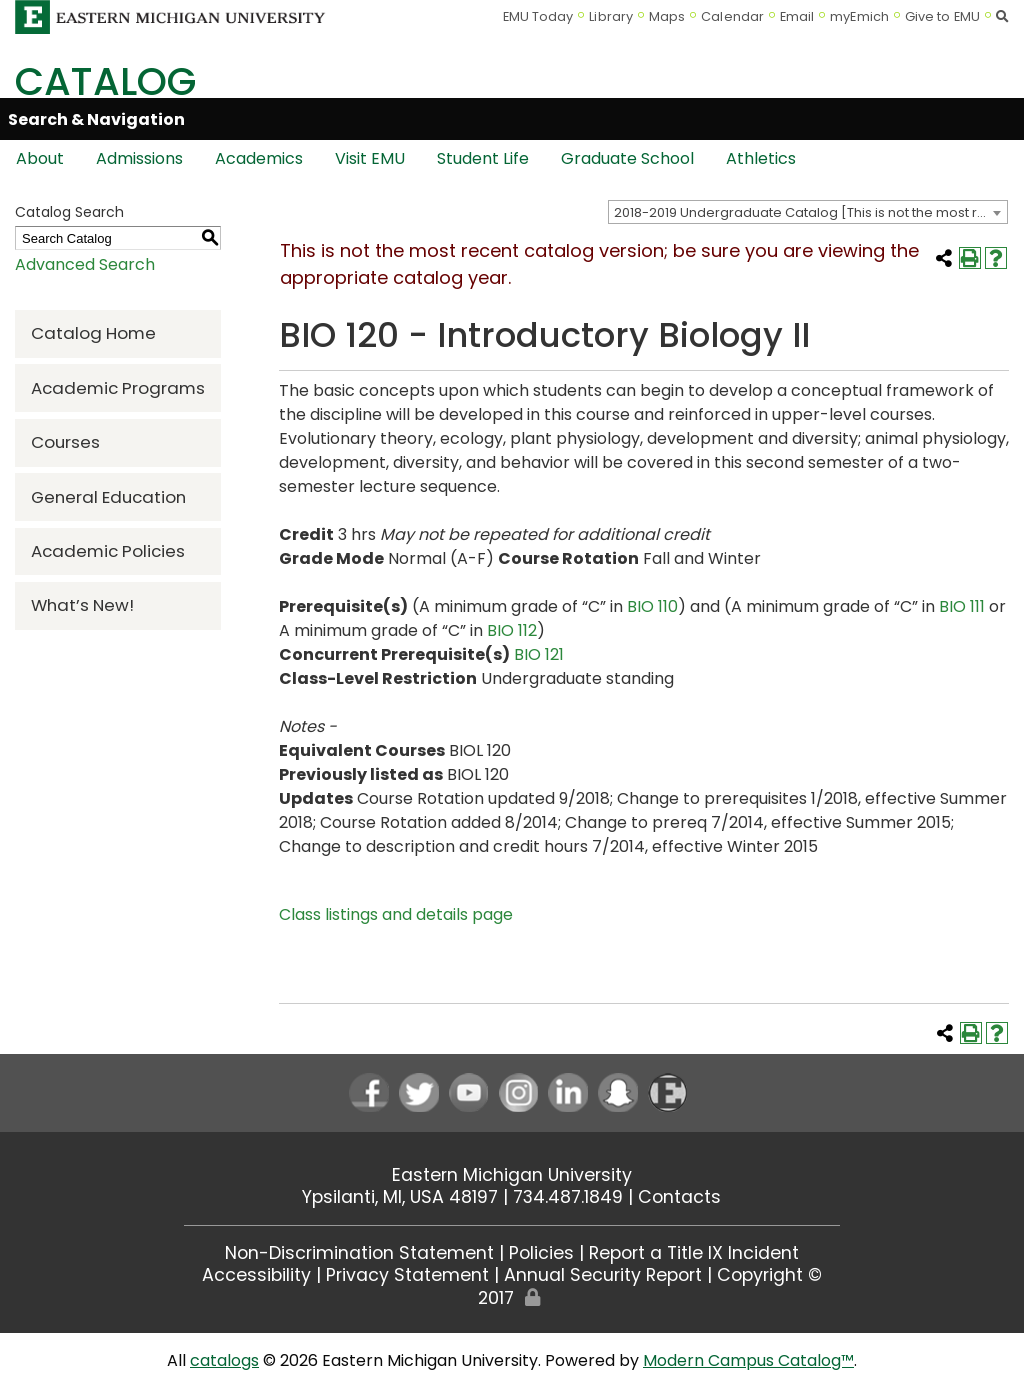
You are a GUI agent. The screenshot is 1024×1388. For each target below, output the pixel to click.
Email (797, 16)
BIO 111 (962, 606)
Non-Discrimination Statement (359, 1253)
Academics (259, 158)
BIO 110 (652, 606)
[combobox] (808, 212)
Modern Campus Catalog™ (748, 1360)
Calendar (732, 16)
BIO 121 (539, 654)
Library (611, 16)
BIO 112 (512, 630)
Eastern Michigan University (512, 1175)
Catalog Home (93, 333)
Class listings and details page (396, 914)
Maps (667, 16)
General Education (108, 497)
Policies (541, 1253)
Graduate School (627, 158)
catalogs (224, 1360)
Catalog (105, 81)
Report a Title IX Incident (694, 1253)
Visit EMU (370, 158)
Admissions (139, 158)
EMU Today (538, 16)
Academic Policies (108, 551)
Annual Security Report (603, 1275)
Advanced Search (85, 264)
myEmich (859, 16)
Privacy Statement (407, 1275)
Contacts (679, 1197)
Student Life (483, 158)
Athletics (761, 158)
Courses (65, 442)
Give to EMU (942, 16)
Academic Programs (118, 388)
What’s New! (82, 605)
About (40, 158)
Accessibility (256, 1275)
